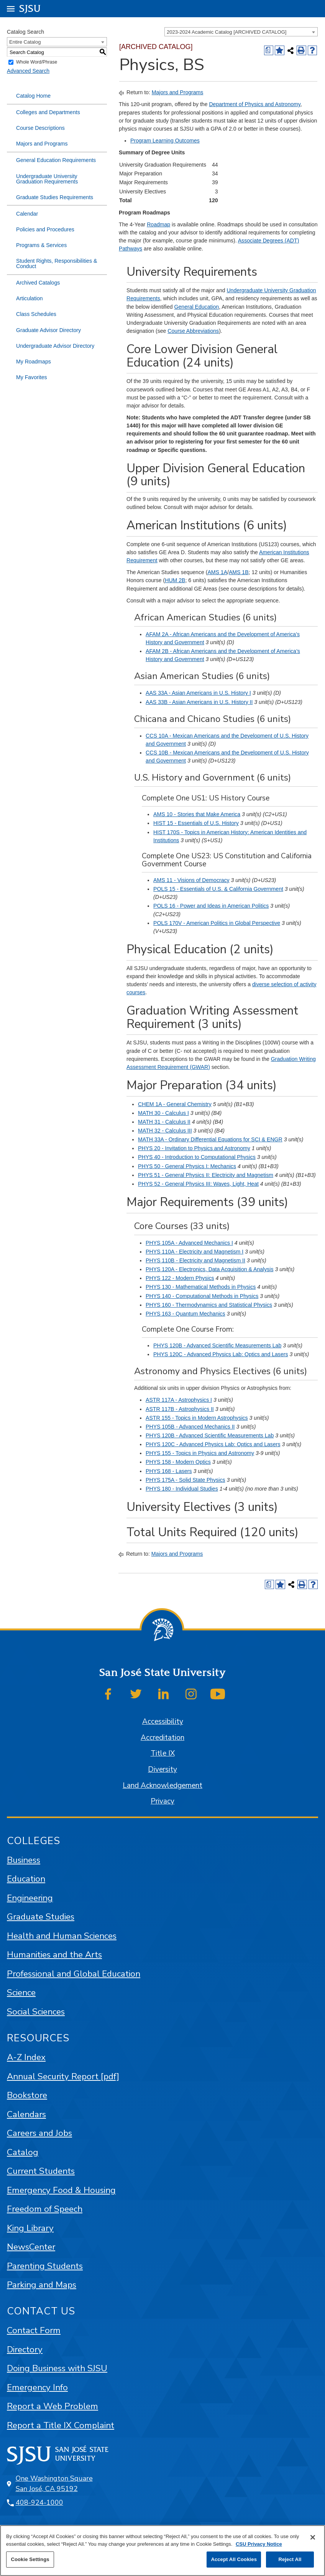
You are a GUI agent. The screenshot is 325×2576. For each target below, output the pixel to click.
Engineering (30, 1898)
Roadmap (158, 224)
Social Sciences (36, 2012)
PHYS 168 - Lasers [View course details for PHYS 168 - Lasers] (169, 1471)
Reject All (289, 2559)
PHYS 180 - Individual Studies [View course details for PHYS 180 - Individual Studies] (182, 1489)
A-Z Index (26, 2057)
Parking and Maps (41, 2285)
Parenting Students (45, 2266)
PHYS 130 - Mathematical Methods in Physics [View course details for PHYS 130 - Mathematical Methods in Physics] (201, 1287)
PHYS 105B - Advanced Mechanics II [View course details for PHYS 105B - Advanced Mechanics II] (190, 1427)
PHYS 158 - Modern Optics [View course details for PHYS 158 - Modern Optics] (178, 1462)
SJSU (30, 8)
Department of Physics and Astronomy (254, 104)
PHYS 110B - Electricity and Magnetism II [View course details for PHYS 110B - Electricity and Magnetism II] (195, 1260)
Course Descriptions (40, 128)
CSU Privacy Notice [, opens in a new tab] (259, 2544)
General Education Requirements (56, 160)
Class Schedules (36, 314)
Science (21, 1992)
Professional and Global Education (73, 1974)
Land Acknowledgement (162, 1785)
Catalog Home (33, 96)
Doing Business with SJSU (57, 2368)
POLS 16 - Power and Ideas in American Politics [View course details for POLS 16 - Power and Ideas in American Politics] (211, 906)
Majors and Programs (42, 144)
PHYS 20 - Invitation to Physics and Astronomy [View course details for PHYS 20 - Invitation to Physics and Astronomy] (194, 1148)
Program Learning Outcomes (165, 140)
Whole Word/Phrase (36, 62)
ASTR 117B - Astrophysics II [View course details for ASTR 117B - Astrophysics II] (180, 1409)
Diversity (162, 1769)
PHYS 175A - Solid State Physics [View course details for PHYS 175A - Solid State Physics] (185, 1480)
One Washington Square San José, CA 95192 (54, 2483)
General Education (196, 307)
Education (26, 1879)
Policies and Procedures (45, 229)
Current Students (41, 2171)
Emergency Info (37, 2387)
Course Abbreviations (193, 331)
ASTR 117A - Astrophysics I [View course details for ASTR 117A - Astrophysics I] (179, 1400)
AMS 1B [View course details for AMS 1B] (239, 572)
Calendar (27, 214)
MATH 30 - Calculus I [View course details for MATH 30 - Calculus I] (163, 1113)
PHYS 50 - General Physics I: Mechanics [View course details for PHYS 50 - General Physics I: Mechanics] (187, 1166)
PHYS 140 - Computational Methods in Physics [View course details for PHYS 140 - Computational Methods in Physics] (202, 1296)
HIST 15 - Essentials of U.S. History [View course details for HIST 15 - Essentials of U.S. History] (196, 823)
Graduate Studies (40, 1917)
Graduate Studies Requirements (54, 197)
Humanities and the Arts (54, 1955)
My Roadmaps (33, 361)
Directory (25, 2349)
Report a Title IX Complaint (60, 2425)
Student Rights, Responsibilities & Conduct (56, 263)
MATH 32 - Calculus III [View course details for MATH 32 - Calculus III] (165, 1131)
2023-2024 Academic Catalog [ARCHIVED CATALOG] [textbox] (226, 32)
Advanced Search (28, 71)
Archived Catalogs (38, 283)
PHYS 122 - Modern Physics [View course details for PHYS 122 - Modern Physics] (180, 1278)
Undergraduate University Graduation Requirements (47, 179)
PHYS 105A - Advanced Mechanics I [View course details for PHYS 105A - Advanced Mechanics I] (189, 1243)
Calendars (26, 2114)
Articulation (29, 298)
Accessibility (162, 1722)
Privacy (162, 1801)
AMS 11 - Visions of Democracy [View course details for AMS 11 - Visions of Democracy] (191, 880)
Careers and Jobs (39, 2133)
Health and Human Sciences (62, 1936)
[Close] (312, 2537)
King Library (30, 2228)
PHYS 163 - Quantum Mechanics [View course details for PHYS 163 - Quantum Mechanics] (185, 1314)
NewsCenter (31, 2247)
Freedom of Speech (44, 2209)
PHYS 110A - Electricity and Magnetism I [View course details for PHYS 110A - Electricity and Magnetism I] (194, 1252)
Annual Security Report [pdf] (63, 2076)
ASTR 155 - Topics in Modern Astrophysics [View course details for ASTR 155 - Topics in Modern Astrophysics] (197, 1418)
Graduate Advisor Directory (48, 330)
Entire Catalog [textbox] (25, 42)
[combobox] (241, 31)
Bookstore (27, 2095)
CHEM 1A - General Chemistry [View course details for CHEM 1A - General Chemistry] (175, 1104)
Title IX (163, 1753)
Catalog (22, 2152)
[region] (162, 2550)
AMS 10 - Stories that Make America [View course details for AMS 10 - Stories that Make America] (196, 814)
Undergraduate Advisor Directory (55, 346)
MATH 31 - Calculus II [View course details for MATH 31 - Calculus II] (164, 1122)
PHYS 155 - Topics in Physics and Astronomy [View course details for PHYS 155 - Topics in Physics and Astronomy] (200, 1453)
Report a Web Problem (52, 2406)
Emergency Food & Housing (61, 2190)
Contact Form (34, 2330)
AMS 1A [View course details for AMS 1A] (217, 572)
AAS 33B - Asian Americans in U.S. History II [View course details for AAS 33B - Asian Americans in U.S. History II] (199, 702)
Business (23, 1860)
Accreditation (162, 1738)
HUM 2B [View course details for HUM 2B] (175, 580)
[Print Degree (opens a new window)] (269, 50)
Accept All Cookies (234, 2559)
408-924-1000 (39, 2502)
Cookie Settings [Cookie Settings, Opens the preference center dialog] (30, 2559)
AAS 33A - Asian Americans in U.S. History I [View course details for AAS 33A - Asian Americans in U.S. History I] (198, 693)
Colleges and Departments (48, 112)
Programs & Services (41, 245)
